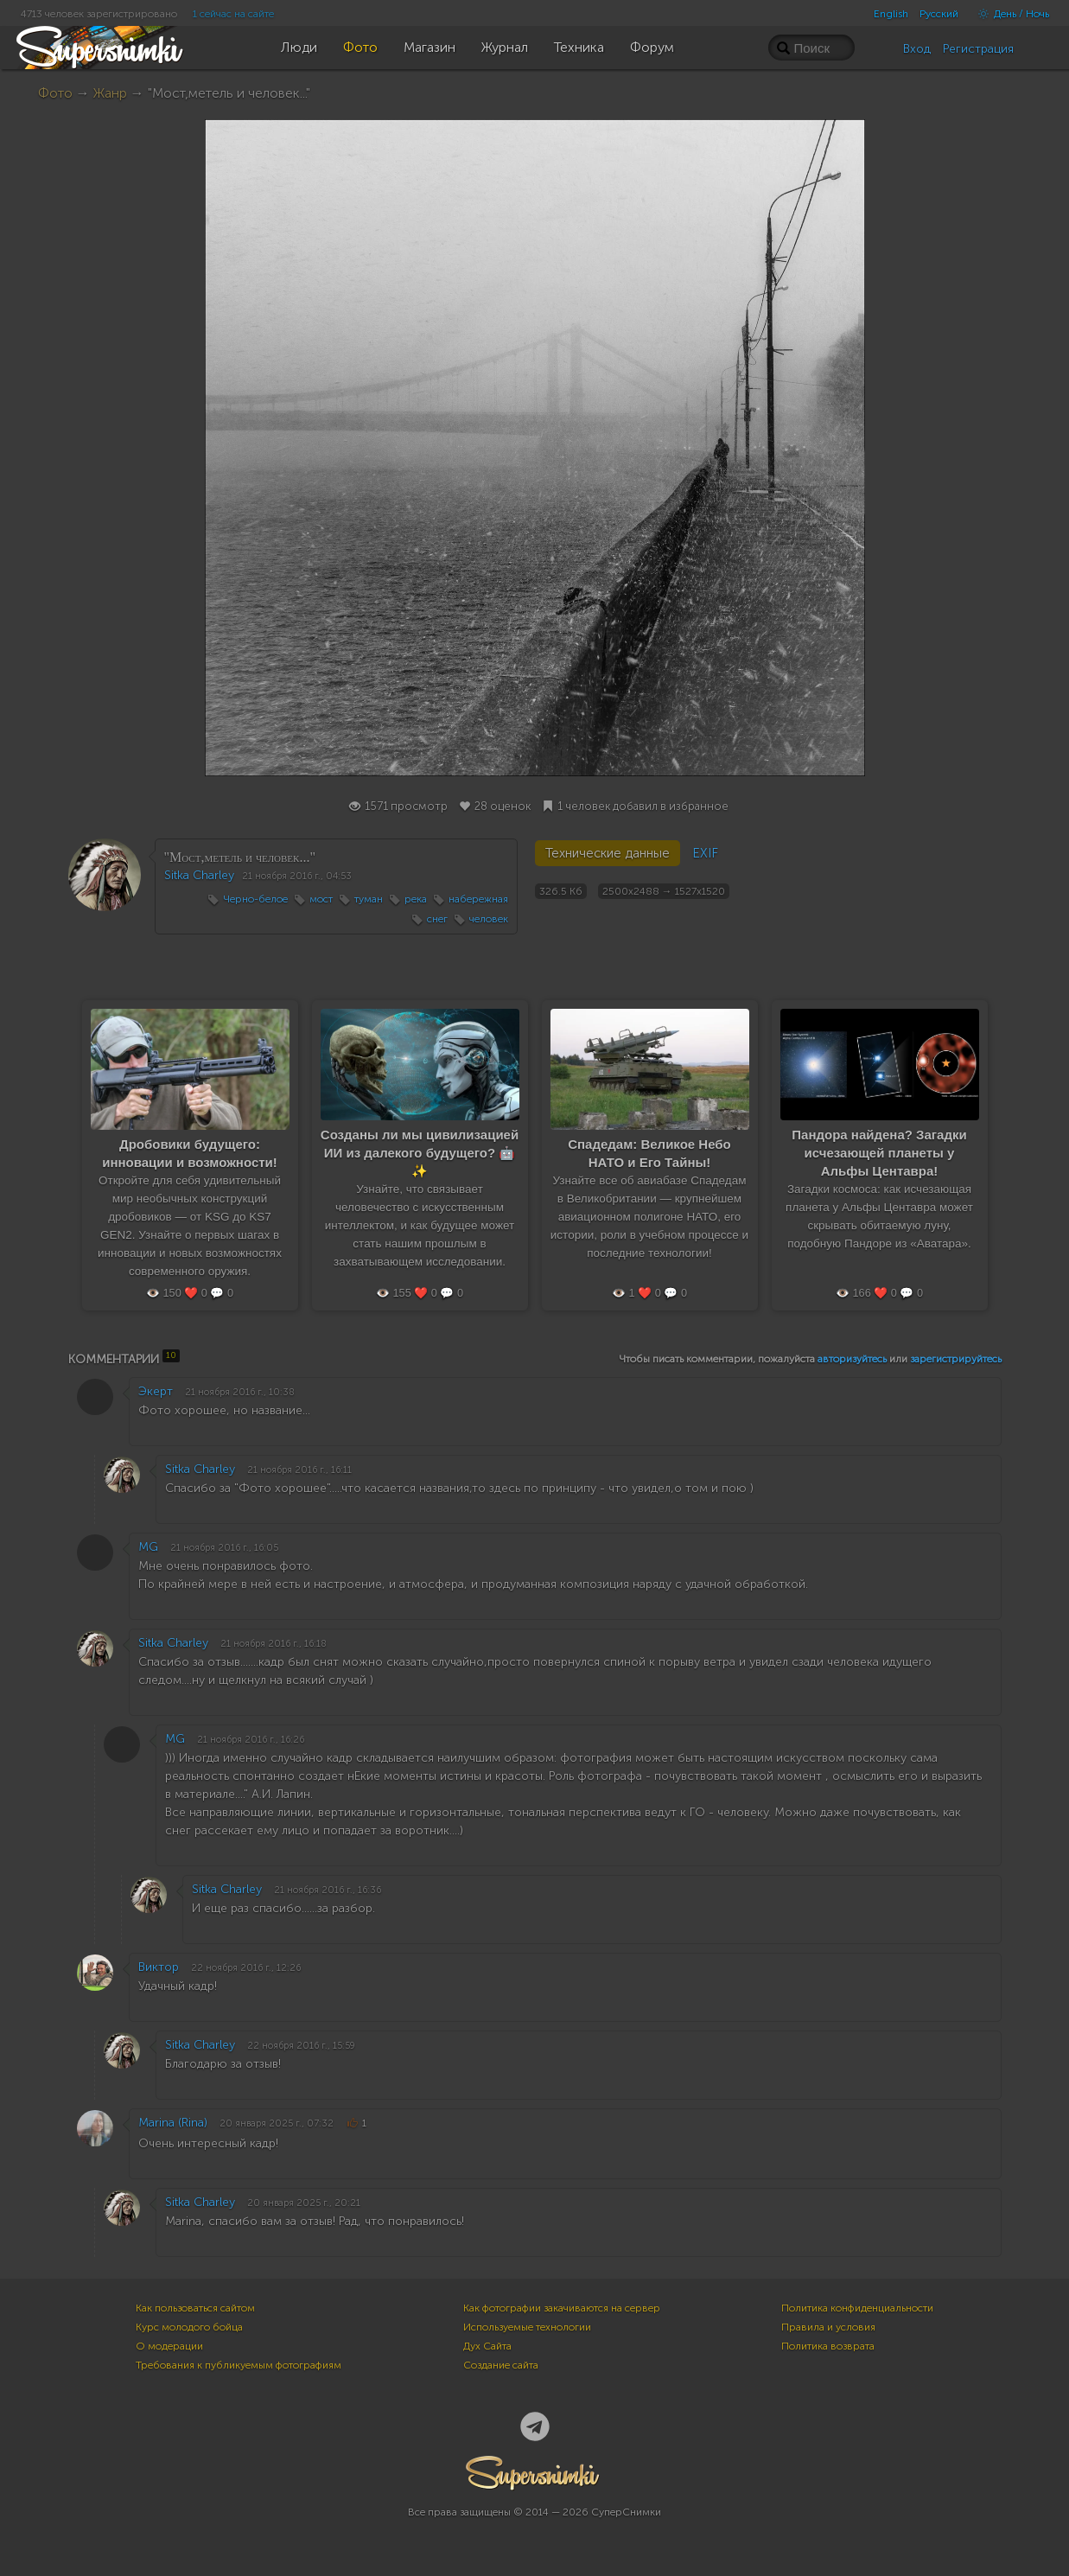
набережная (478, 899)
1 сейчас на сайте (233, 14)
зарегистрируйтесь (956, 1359)
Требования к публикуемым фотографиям (238, 2365)
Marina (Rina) (172, 2122)
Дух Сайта (487, 2346)
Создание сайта (500, 2365)
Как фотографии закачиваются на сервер (561, 2308)
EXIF (705, 853)
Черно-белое (255, 899)
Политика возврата (828, 2346)
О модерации (169, 2346)
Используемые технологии (527, 2327)
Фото (55, 93)
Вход (917, 48)
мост (321, 899)
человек (488, 919)
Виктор (158, 1967)
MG (148, 1547)
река (415, 899)
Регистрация (978, 48)
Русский (938, 14)
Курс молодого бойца (189, 2327)
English (891, 14)
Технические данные (607, 853)
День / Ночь (1009, 14)
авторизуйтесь (852, 1359)
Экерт (155, 1391)
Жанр (110, 93)
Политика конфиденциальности (857, 2308)
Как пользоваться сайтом (195, 2308)
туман (368, 899)
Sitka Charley (199, 875)
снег (437, 919)
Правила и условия (828, 2327)
